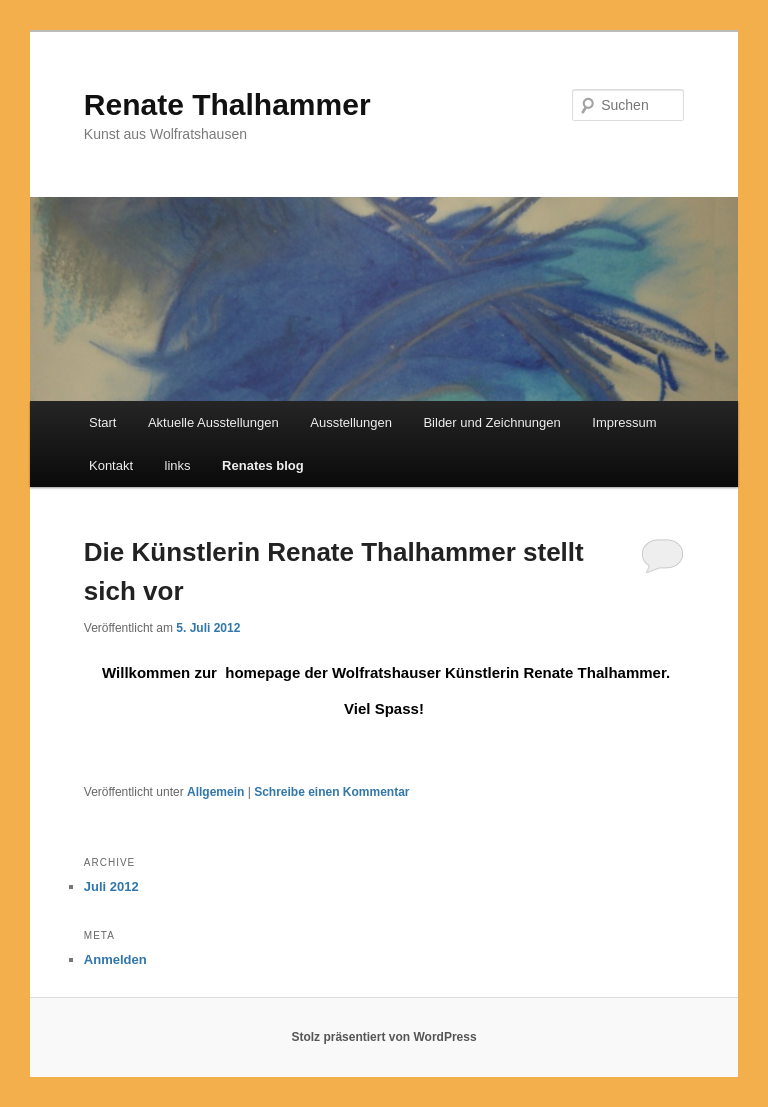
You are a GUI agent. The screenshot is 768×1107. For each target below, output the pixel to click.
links (178, 465)
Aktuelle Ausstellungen (213, 422)
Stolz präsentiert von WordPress (383, 1037)
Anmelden (115, 959)
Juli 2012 (111, 886)
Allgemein (215, 792)
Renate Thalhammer (227, 104)
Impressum (624, 422)
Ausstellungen (351, 422)
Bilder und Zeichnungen (491, 422)
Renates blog (263, 465)
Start (102, 422)
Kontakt (111, 465)
